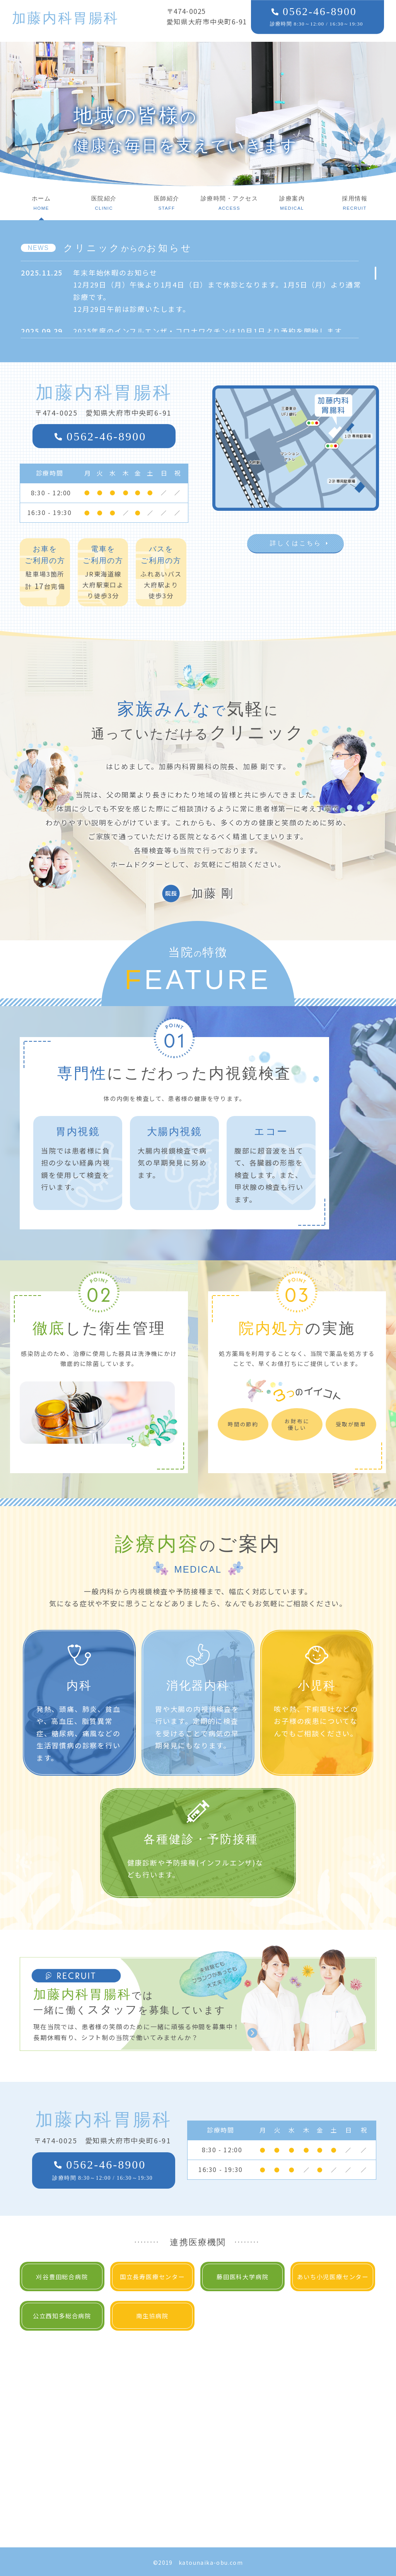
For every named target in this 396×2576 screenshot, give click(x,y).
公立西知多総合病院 (62, 2315)
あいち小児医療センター (333, 2276)
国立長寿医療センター (152, 2276)
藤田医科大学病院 (242, 2276)
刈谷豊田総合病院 (62, 2276)
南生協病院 (152, 2315)
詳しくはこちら (295, 543)
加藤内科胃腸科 (65, 18)
